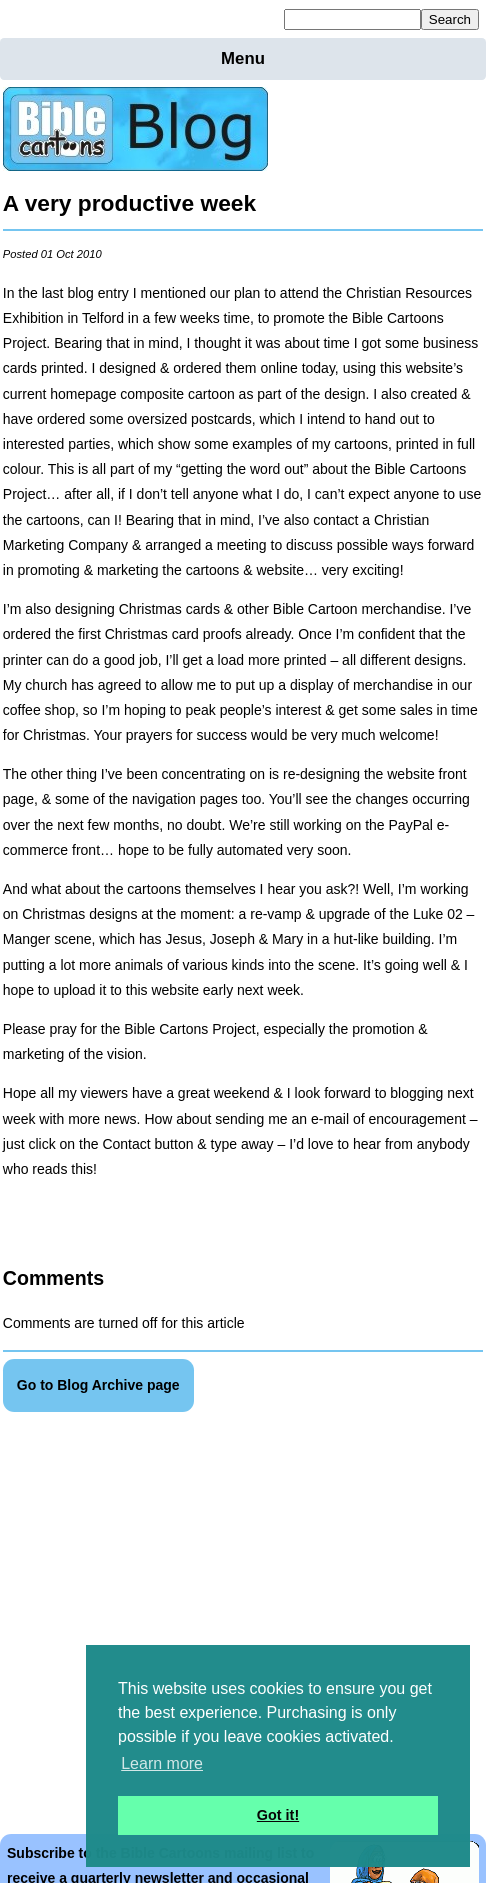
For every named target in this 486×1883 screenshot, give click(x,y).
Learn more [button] (162, 1763)
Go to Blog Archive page (98, 1385)
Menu (243, 58)
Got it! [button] (278, 1815)
